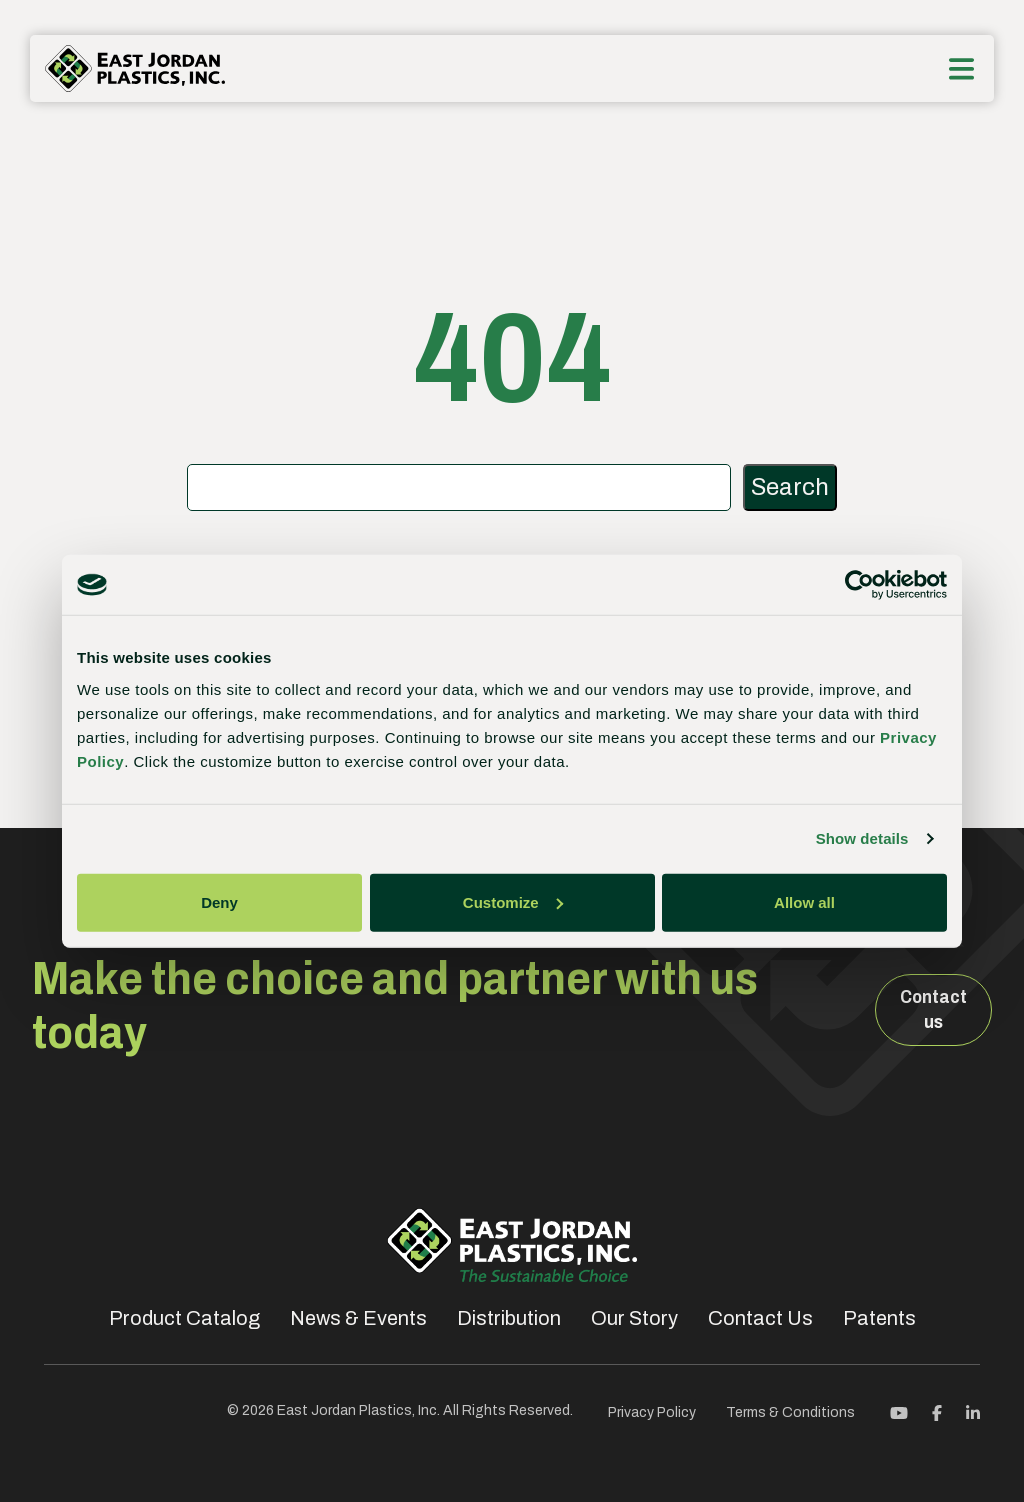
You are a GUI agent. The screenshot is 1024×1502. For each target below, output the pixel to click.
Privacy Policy (652, 1412)
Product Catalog (184, 1318)
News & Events (358, 1318)
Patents (879, 1318)
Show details (862, 838)
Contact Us (760, 1318)
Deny (219, 901)
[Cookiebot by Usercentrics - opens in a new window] (859, 585)
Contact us (933, 1009)
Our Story (634, 1318)
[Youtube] (899, 1411)
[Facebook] (937, 1411)
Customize (513, 901)
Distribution (509, 1318)
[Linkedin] (973, 1411)
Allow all (804, 901)
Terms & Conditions (790, 1412)
